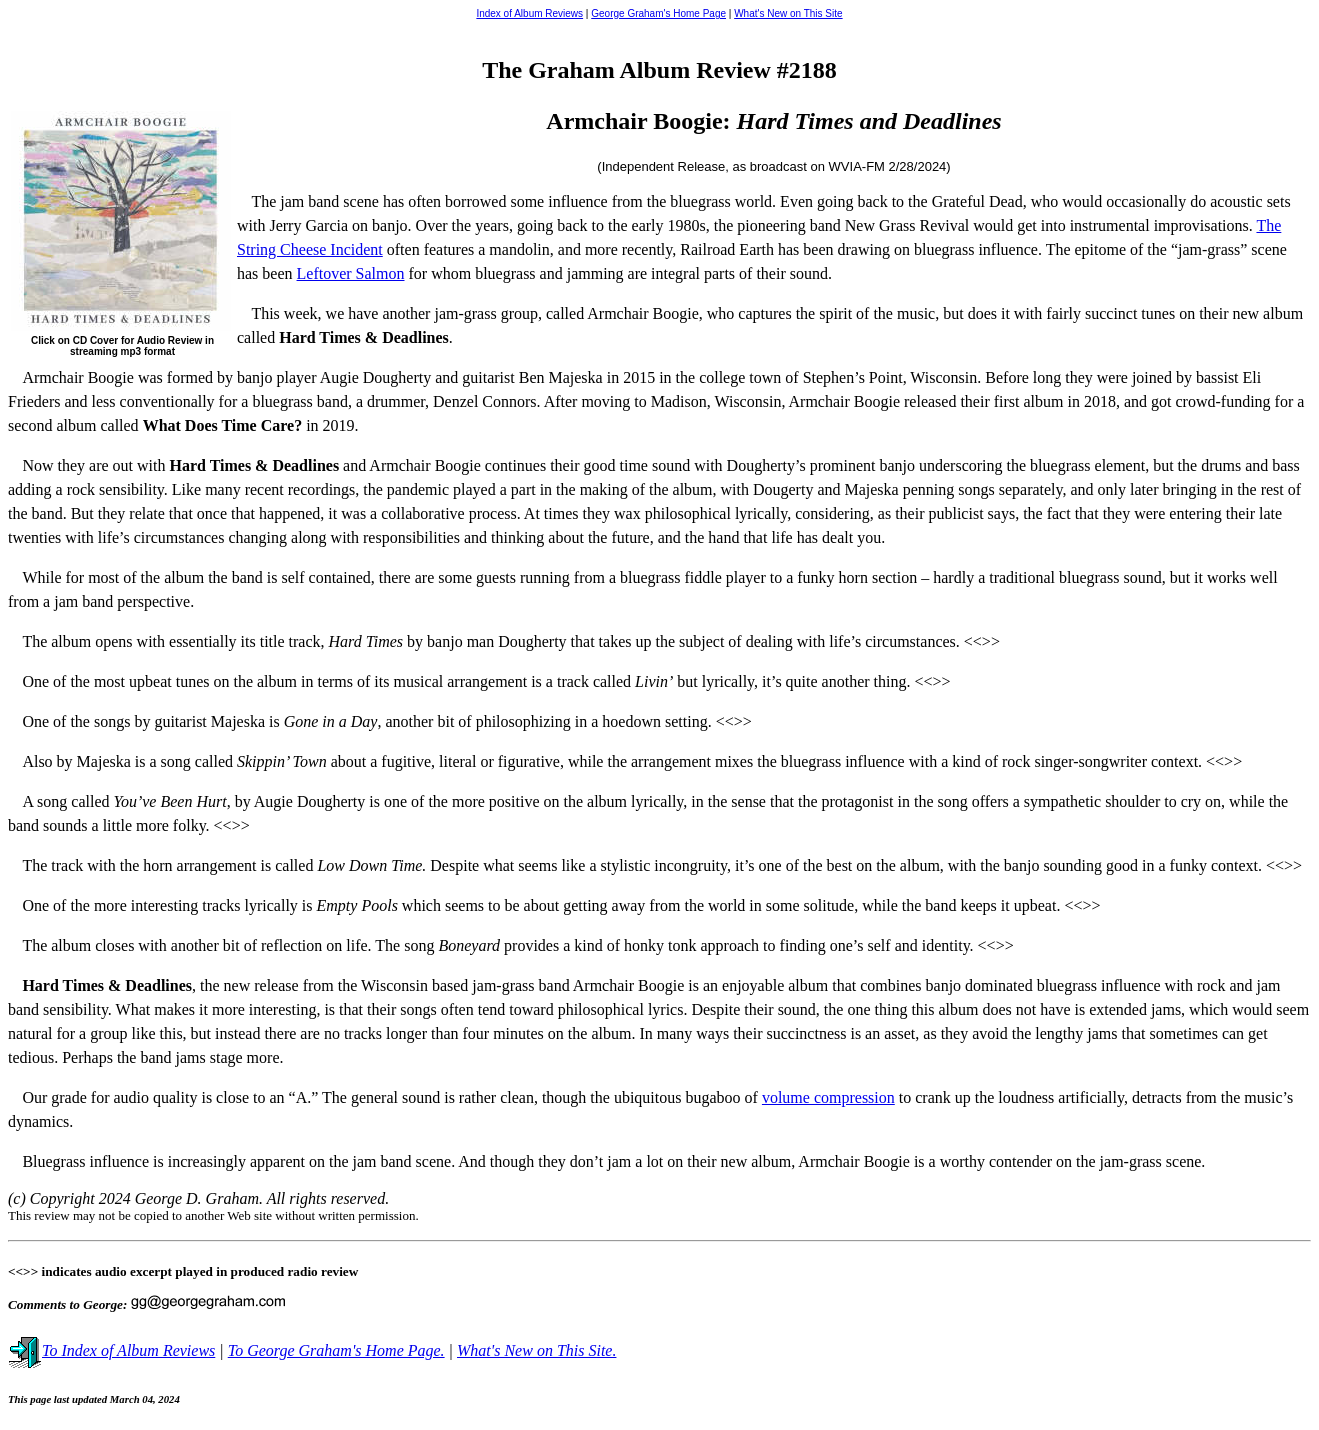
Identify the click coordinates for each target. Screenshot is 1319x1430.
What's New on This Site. (536, 1350)
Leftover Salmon (351, 273)
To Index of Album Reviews (111, 1350)
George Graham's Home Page (658, 13)
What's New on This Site (788, 13)
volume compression (828, 1097)
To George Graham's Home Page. (336, 1350)
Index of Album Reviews (529, 13)
